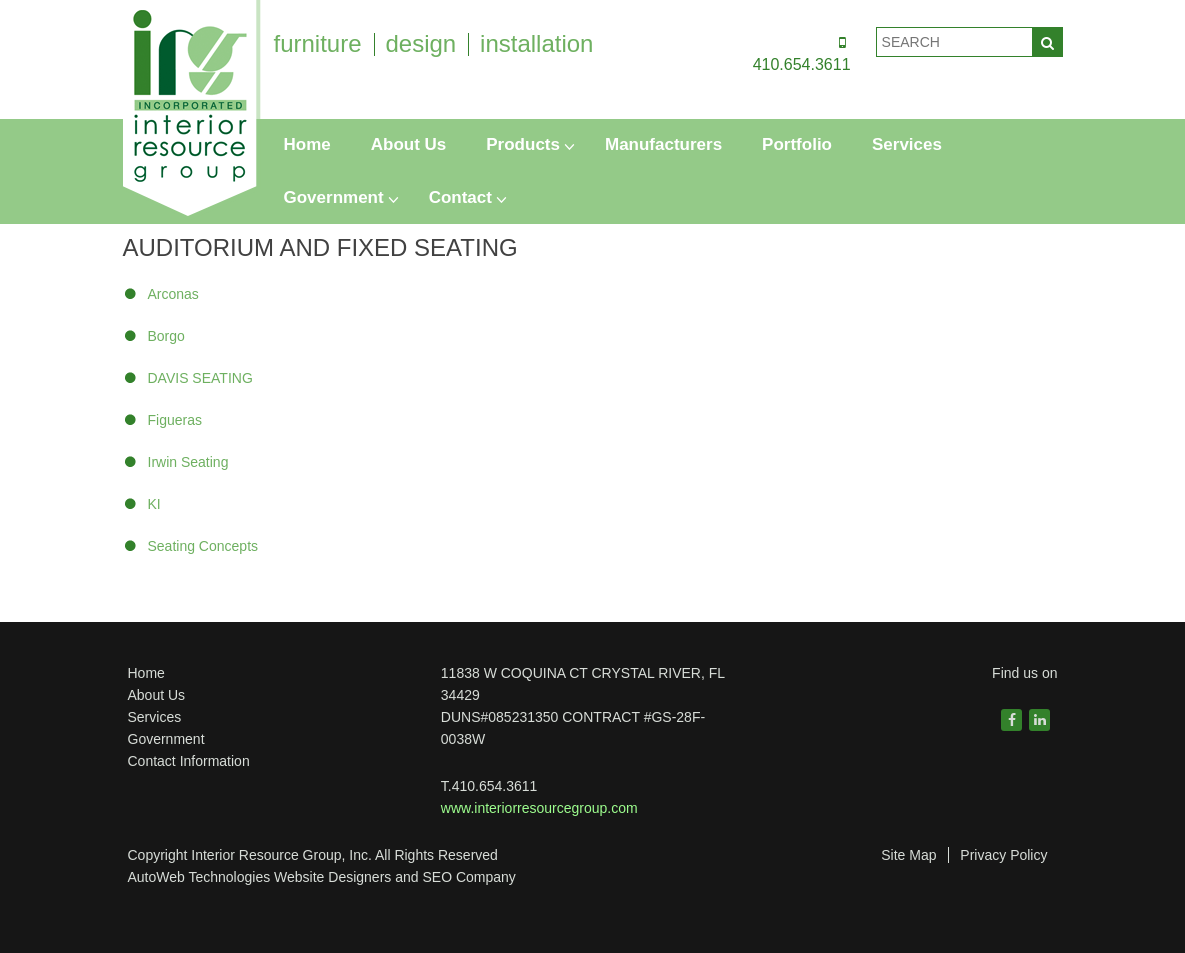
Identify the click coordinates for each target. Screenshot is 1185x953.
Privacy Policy (1003, 855)
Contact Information (189, 761)
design (420, 43)
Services (155, 717)
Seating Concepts (203, 546)
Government (166, 739)
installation (536, 43)
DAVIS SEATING (200, 378)
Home (146, 673)
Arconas (173, 294)
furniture (318, 43)
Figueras (175, 420)
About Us (157, 695)
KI (154, 504)
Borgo (166, 336)
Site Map (908, 855)
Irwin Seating (188, 462)
